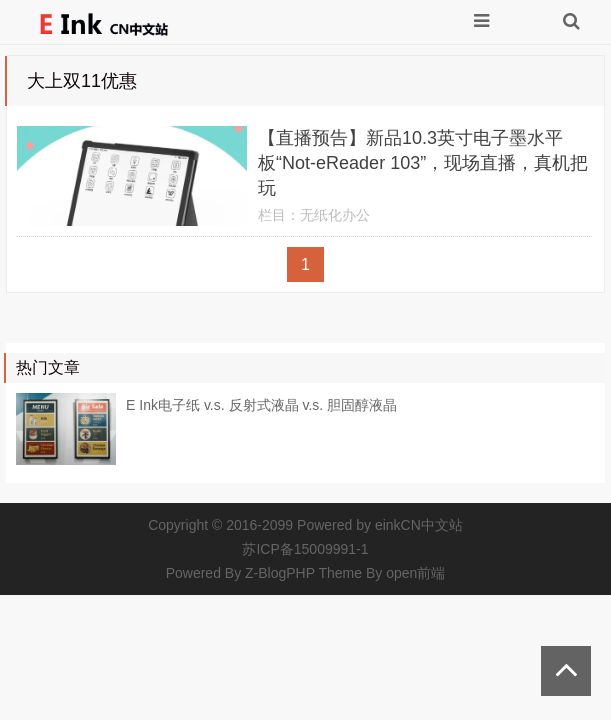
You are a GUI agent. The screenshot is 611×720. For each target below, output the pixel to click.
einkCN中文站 (419, 525)
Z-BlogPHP (280, 573)
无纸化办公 (335, 215)
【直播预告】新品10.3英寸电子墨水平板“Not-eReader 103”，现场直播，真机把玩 (423, 163)
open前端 (415, 573)
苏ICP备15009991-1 (305, 549)
